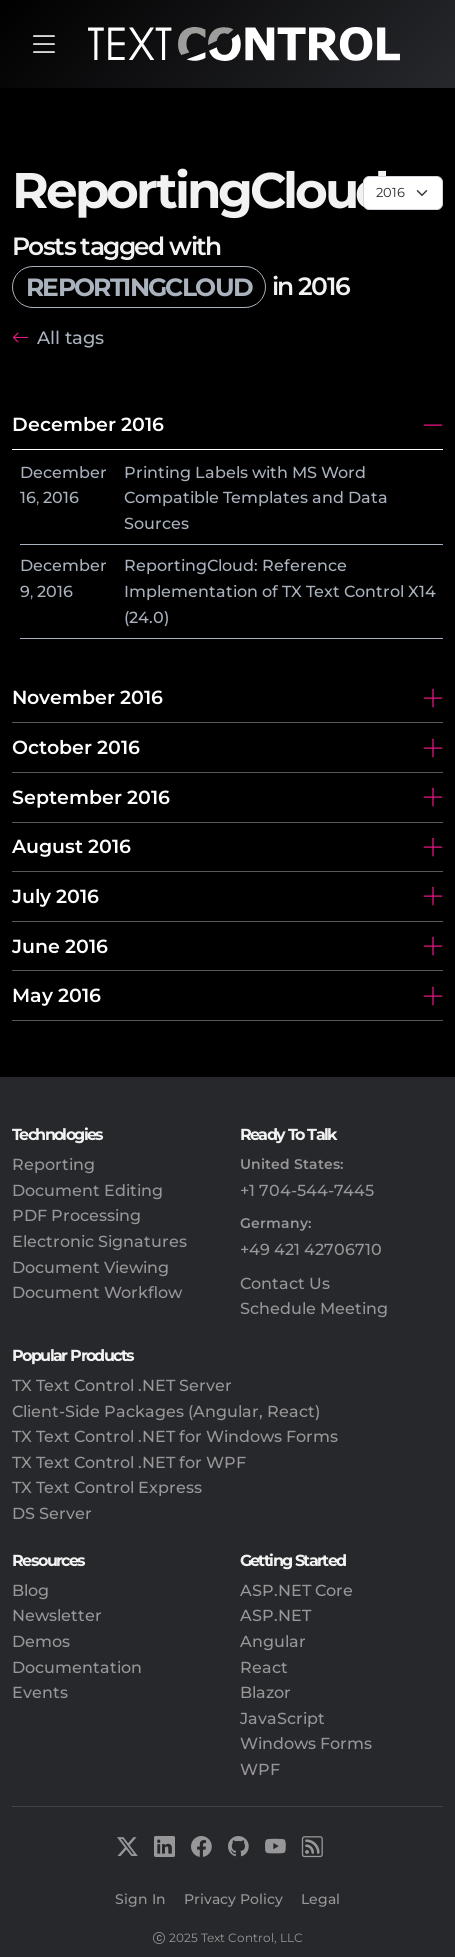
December (63, 472)
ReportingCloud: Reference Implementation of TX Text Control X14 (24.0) (280, 591)
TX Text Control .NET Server (122, 1385)
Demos (41, 1641)
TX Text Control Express (107, 1487)
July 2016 (55, 896)
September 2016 (91, 797)
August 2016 (71, 846)
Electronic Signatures (99, 1241)
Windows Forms (306, 1743)
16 (28, 497)
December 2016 (88, 424)
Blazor (265, 1692)
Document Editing (87, 1190)
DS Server (52, 1513)
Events (40, 1692)
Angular (273, 1641)
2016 (61, 497)
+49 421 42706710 (311, 1249)
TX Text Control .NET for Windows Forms (175, 1436)
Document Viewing (90, 1267)
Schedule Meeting (314, 1308)
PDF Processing (76, 1215)
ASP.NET (275, 1615)
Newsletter (57, 1615)
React (264, 1667)
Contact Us (285, 1283)
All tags (70, 337)
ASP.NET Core (296, 1590)
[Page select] (403, 193)
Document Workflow (97, 1292)
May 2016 (56, 995)
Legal (320, 1899)
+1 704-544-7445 (307, 1190)
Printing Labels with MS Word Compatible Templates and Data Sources (256, 498)
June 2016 (60, 946)
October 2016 (76, 747)
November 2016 (87, 697)
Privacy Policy (233, 1899)
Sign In (140, 1899)
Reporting (53, 1164)
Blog (30, 1590)
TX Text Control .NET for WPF (129, 1462)
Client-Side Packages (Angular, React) (166, 1411)
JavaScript (282, 1718)
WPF (260, 1769)
